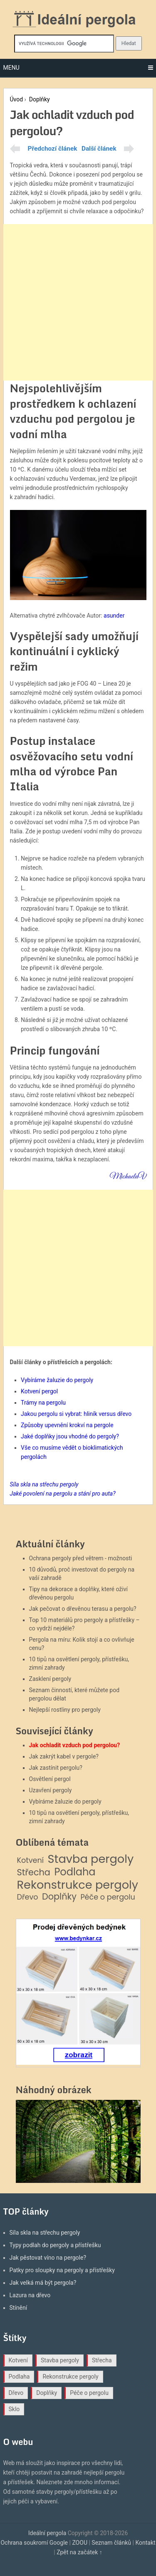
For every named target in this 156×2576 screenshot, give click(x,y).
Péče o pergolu (107, 1897)
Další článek (99, 148)
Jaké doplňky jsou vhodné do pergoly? (70, 1436)
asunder (114, 615)
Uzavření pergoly (50, 1790)
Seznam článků (111, 2542)
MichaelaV (127, 1176)
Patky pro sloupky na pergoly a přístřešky (62, 2270)
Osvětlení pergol (50, 1779)
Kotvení (30, 1860)
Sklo (14, 2409)
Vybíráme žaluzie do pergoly (57, 1380)
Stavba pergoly (91, 1859)
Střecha (33, 1872)
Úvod (16, 99)
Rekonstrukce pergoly (78, 1885)
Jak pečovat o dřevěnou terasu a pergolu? (82, 1608)
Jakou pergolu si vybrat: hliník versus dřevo (76, 1413)
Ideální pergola (47, 2533)
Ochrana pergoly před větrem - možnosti (80, 1558)
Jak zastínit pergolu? (55, 1767)
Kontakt (145, 2542)
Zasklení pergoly (50, 1678)
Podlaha (74, 1872)
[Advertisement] (78, 302)
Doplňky (39, 99)
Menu (11, 67)
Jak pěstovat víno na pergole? (48, 2257)
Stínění (18, 2307)
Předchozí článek (52, 148)
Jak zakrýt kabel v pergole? (64, 1756)
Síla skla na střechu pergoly (45, 2232)
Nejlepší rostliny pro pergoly (65, 1709)
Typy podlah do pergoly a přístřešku (55, 2245)
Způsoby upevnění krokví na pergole (67, 1425)
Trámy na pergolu (43, 1402)
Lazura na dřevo (30, 2295)
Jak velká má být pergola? (43, 2282)
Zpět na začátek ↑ (79, 2552)
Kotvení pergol (39, 1391)
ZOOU (79, 2542)
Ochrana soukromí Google (34, 2542)
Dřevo (27, 1897)
